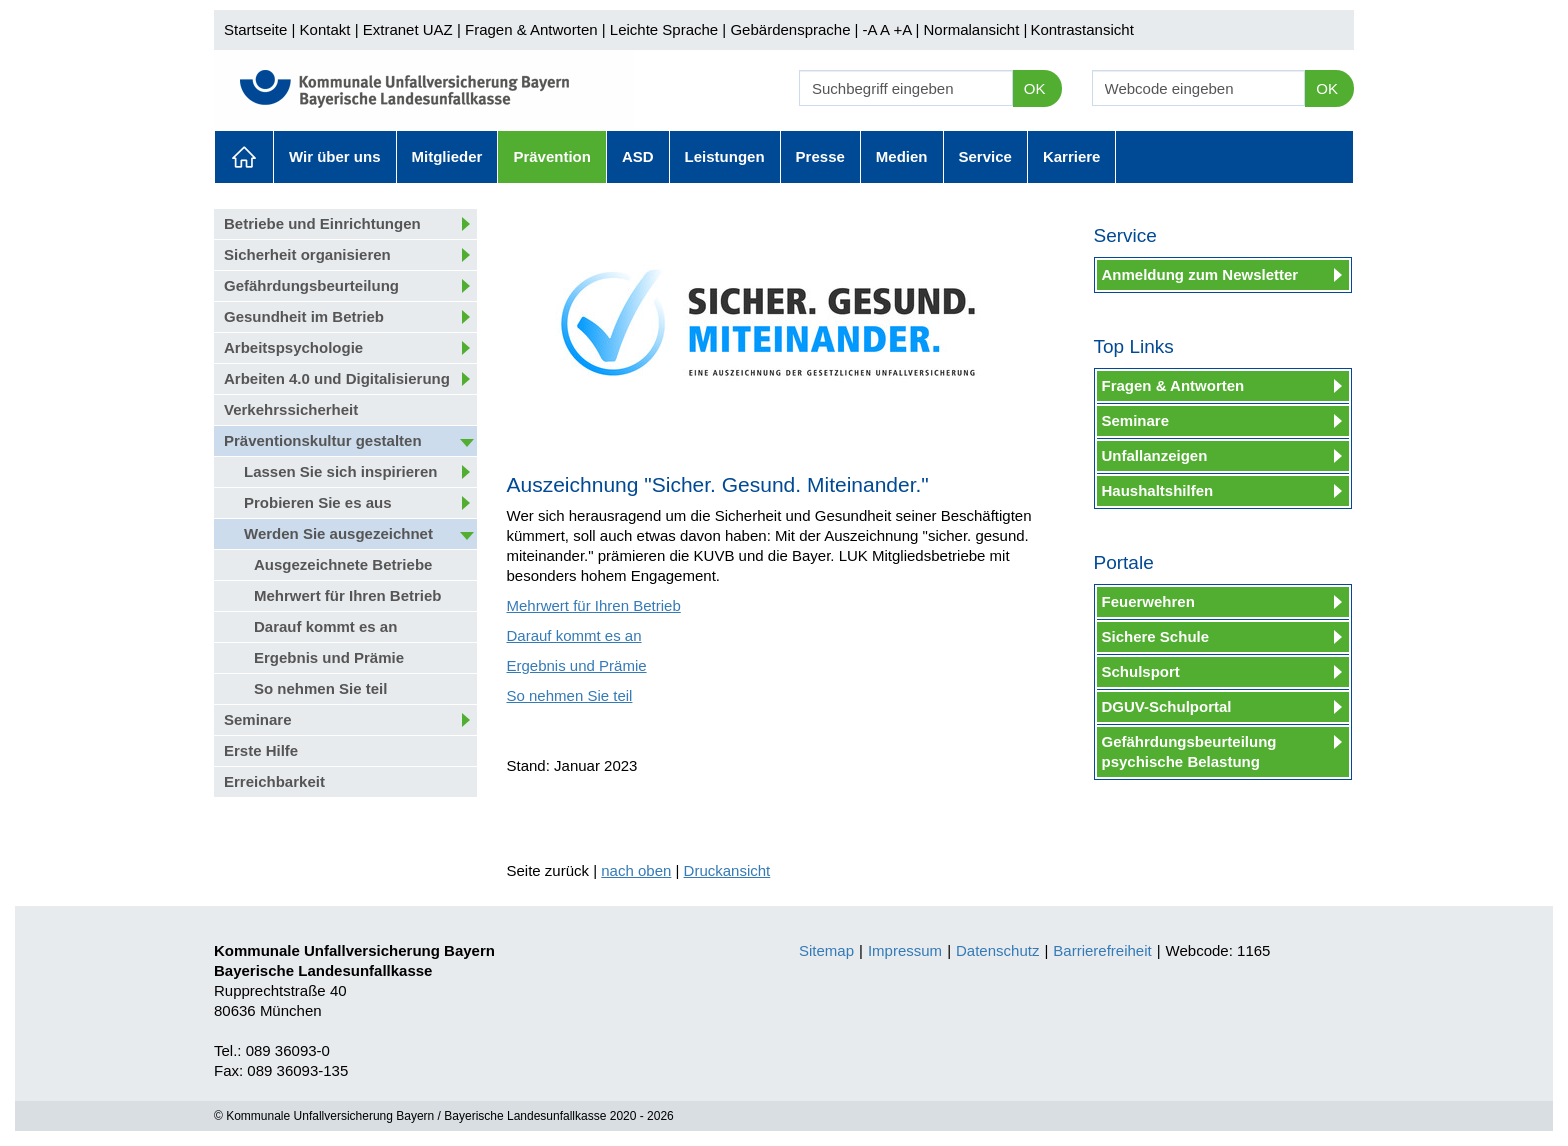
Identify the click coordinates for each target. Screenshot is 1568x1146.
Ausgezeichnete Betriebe (343, 564)
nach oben (636, 870)
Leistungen (725, 156)
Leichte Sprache (664, 29)
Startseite (255, 29)
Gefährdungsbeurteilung (311, 285)
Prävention (552, 156)
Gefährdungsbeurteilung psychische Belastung (1189, 751)
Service (985, 156)
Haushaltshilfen (1158, 490)
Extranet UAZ (408, 29)
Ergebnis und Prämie (329, 657)
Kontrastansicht (1081, 29)
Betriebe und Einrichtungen (322, 223)
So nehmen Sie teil (320, 688)
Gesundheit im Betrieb (304, 316)
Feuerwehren (1148, 601)
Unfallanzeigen (1155, 455)
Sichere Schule (1156, 636)
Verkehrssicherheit (291, 409)
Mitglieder (447, 156)
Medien (902, 156)
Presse (820, 156)
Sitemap (826, 950)
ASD (638, 156)
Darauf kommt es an (325, 626)
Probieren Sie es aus (318, 502)
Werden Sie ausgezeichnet (338, 533)
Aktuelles (244, 157)
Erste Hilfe (261, 750)
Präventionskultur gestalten (323, 440)
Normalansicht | (975, 29)
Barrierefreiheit (1102, 950)
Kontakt (325, 29)
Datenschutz (997, 950)
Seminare (258, 719)
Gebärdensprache (790, 29)
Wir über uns (335, 156)
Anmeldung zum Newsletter (1200, 274)
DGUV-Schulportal (1167, 706)
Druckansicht (727, 870)
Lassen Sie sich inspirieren (340, 471)
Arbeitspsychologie (293, 347)
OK (1035, 88)
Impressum (905, 950)
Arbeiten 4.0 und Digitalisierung (337, 378)
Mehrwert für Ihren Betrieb (348, 595)
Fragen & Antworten (531, 29)
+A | (904, 29)
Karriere (1072, 156)
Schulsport (1141, 671)
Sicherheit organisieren (307, 254)
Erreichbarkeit (274, 781)
